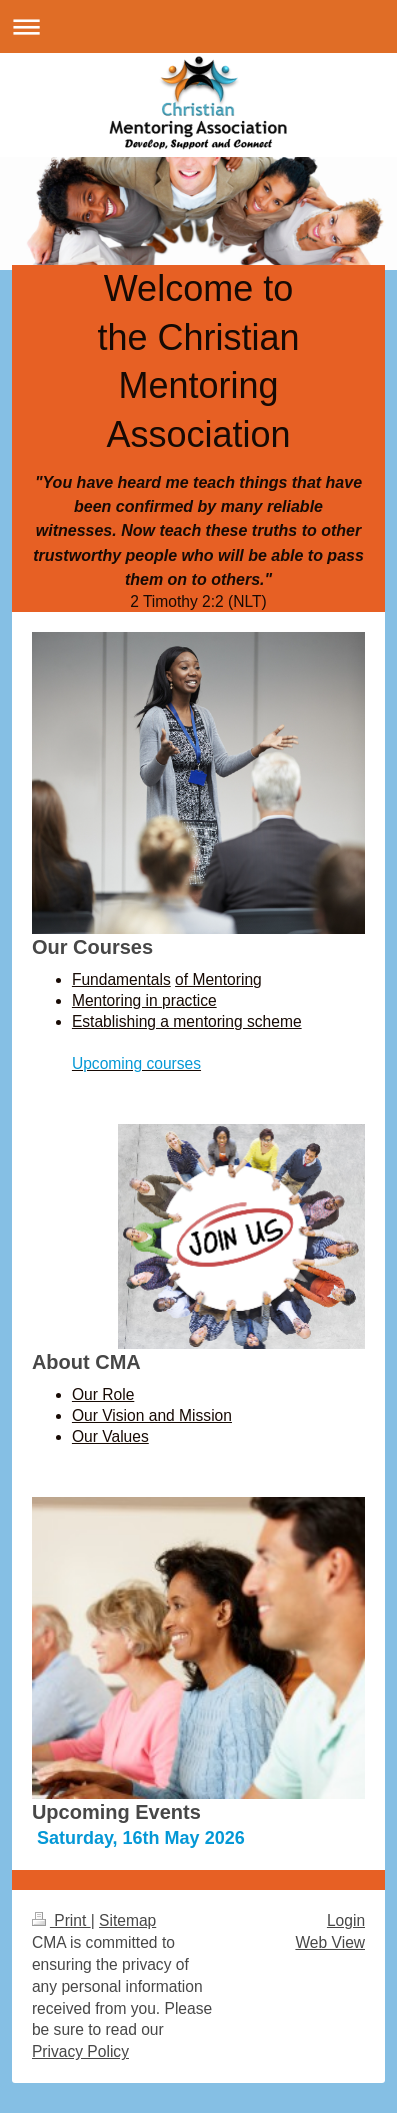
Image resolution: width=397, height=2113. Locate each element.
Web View (330, 1942)
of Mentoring (218, 979)
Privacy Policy (80, 2051)
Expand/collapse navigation (198, 26)
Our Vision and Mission (152, 1415)
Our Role (103, 1394)
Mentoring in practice (144, 1000)
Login (346, 1920)
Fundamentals (121, 979)
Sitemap (127, 1920)
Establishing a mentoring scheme (187, 1021)
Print (61, 1920)
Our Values (110, 1436)
